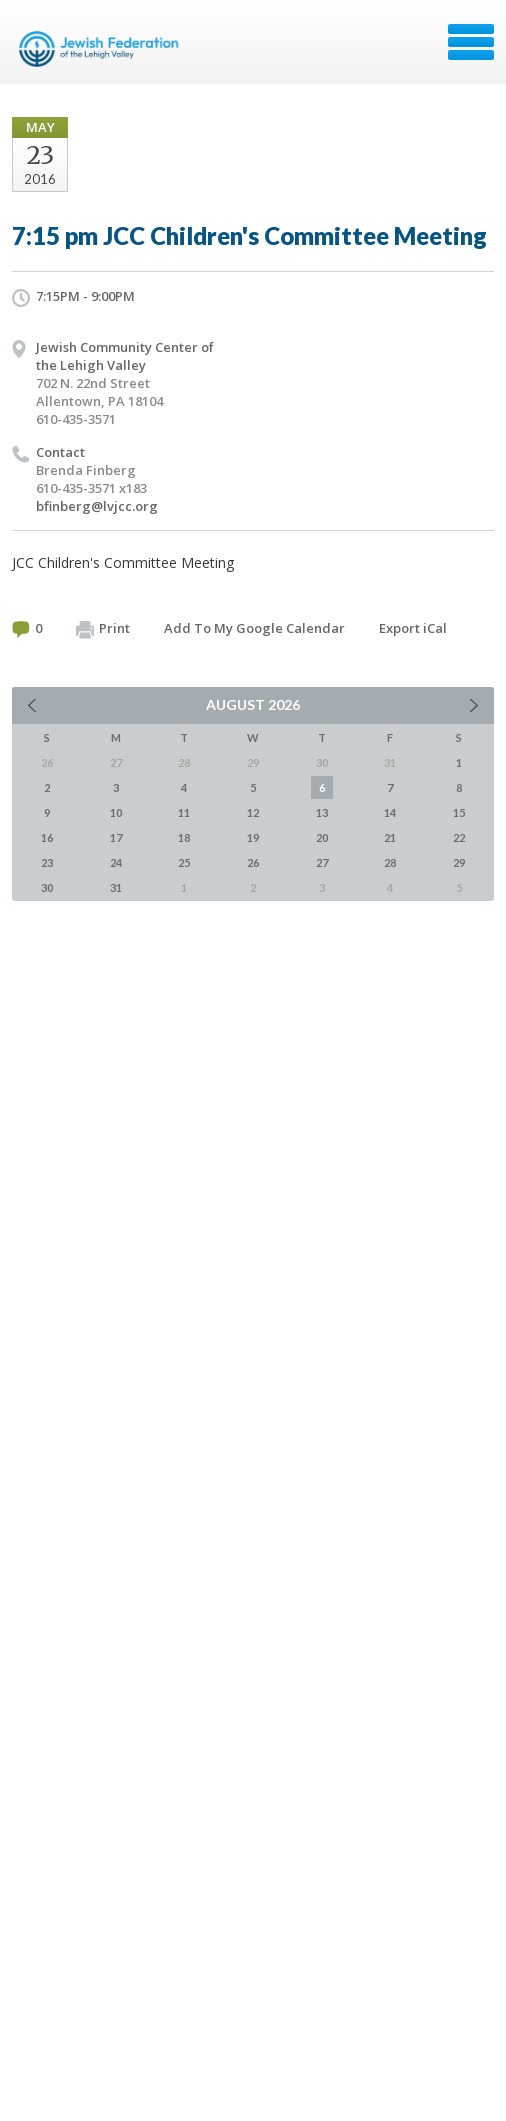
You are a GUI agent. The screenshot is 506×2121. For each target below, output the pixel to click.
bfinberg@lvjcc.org (97, 506)
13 (322, 812)
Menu (471, 42)
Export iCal (413, 628)
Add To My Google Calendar (254, 628)
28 (390, 862)
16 (47, 837)
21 (390, 837)
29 (459, 862)
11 (184, 812)
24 (116, 862)
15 (459, 812)
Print (103, 629)
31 (116, 887)
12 (253, 812)
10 (116, 812)
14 (390, 812)
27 (322, 862)
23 (47, 862)
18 (184, 837)
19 (253, 837)
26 (253, 862)
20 (322, 837)
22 (459, 837)
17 (116, 837)
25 (184, 862)
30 (47, 887)
